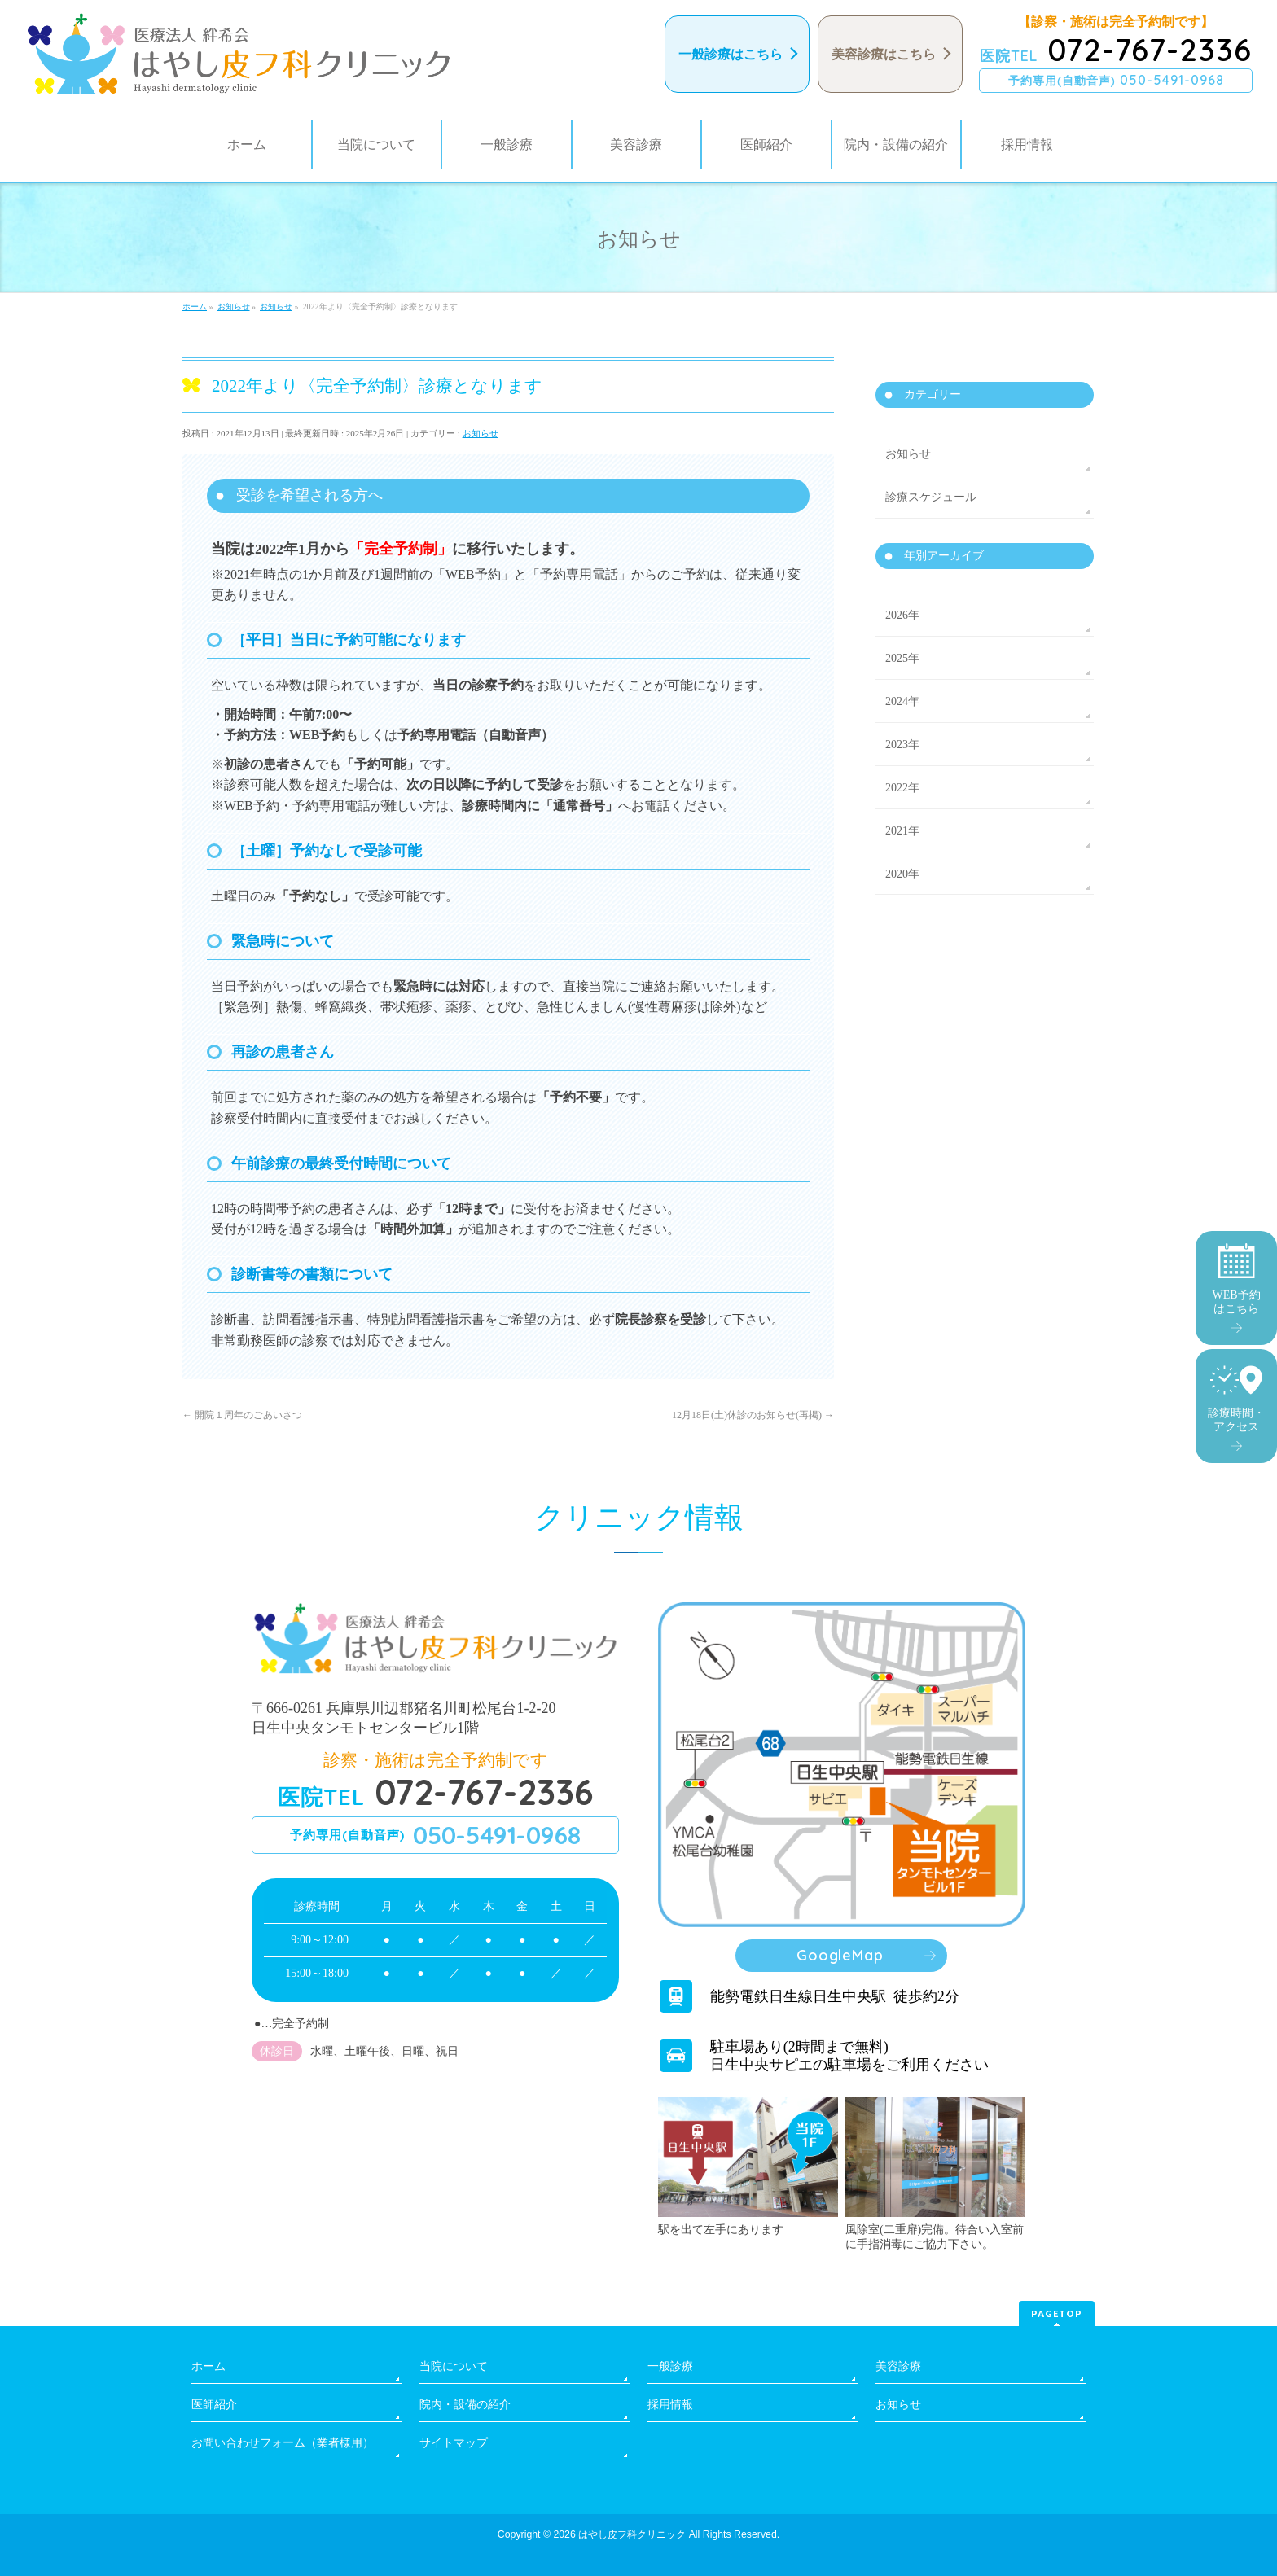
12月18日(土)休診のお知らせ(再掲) (753, 1415)
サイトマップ (453, 2443)
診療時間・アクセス (1236, 1399)
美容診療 (898, 2366)
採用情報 (670, 2405)
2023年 (902, 744)
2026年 (902, 615)
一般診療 (670, 2366)
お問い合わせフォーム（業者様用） (282, 2443)
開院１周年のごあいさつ (242, 1415)
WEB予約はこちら (1236, 1279)
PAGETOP (1056, 2313)
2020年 (902, 874)
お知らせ (480, 433)
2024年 (902, 701)
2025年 (902, 658)
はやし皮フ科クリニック (632, 2534)
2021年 (902, 831)
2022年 (902, 788)
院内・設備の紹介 (465, 2405)
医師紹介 (214, 2405)
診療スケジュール (930, 497)
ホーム (208, 2366)
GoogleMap (839, 1955)
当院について (453, 2366)
